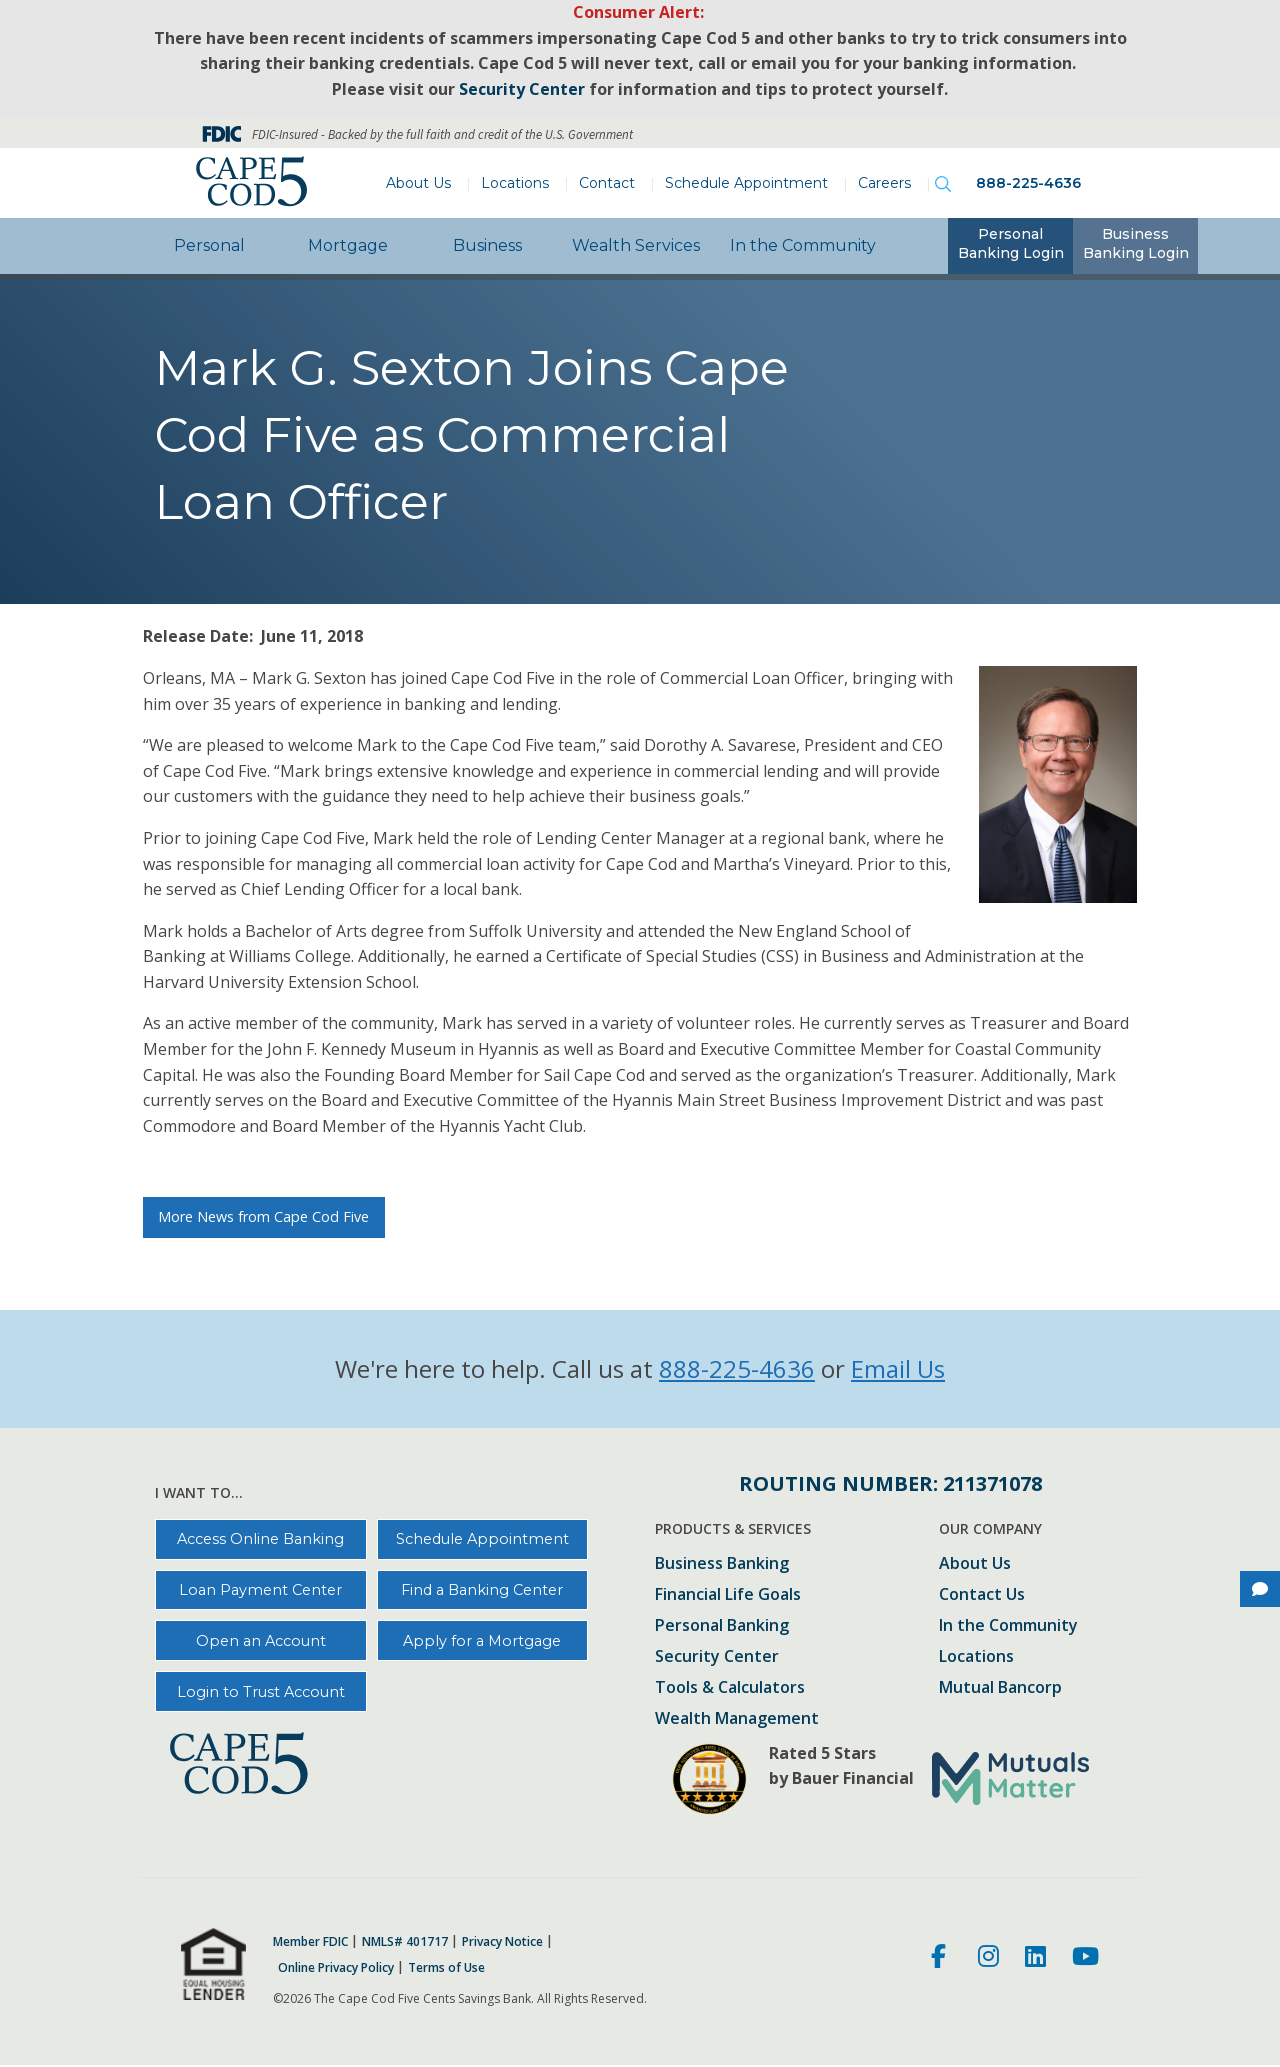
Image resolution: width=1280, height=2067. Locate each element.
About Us (418, 183)
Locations (515, 183)
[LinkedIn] (1035, 1959)
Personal (209, 245)
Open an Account (261, 1641)
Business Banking (722, 1564)
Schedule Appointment (746, 183)
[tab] (1010, 246)
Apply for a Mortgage (482, 1641)
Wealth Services (636, 245)
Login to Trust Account (261, 1692)
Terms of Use (446, 1968)
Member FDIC (310, 1942)
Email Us (898, 1368)
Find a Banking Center (482, 1590)
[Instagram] (988, 1959)
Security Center (717, 1657)
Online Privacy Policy (336, 1968)
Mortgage (348, 245)
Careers (884, 183)
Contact (607, 183)
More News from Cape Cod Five (263, 1216)
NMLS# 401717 (405, 1942)
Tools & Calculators (730, 1688)
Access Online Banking (260, 1539)
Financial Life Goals (728, 1595)
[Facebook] (941, 1959)
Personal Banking (722, 1626)
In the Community (803, 245)
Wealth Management (737, 1719)
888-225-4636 (1028, 183)
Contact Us (982, 1595)
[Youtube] (1085, 1959)
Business (487, 245)
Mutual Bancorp (1000, 1688)
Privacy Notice (502, 1942)
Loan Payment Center (260, 1590)
